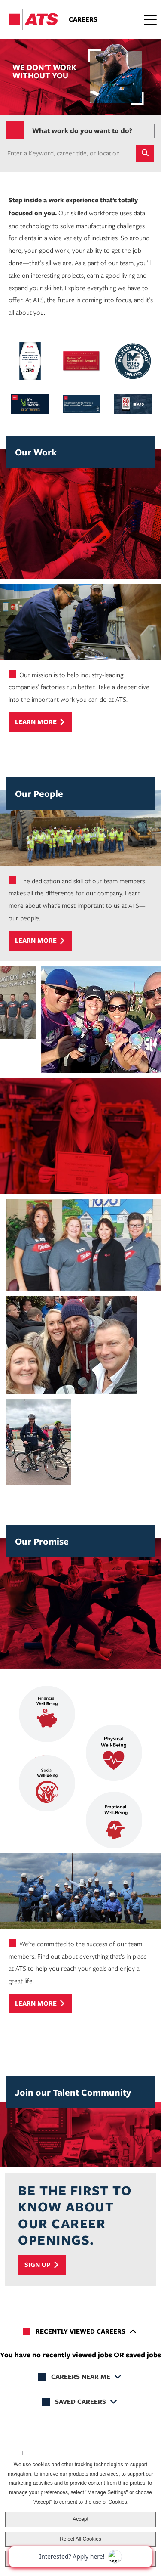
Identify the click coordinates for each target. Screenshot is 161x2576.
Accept (80, 2519)
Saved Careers (80, 2401)
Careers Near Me (80, 2376)
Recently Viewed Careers (80, 2331)
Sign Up (37, 2264)
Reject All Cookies (80, 2539)
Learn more (36, 721)
